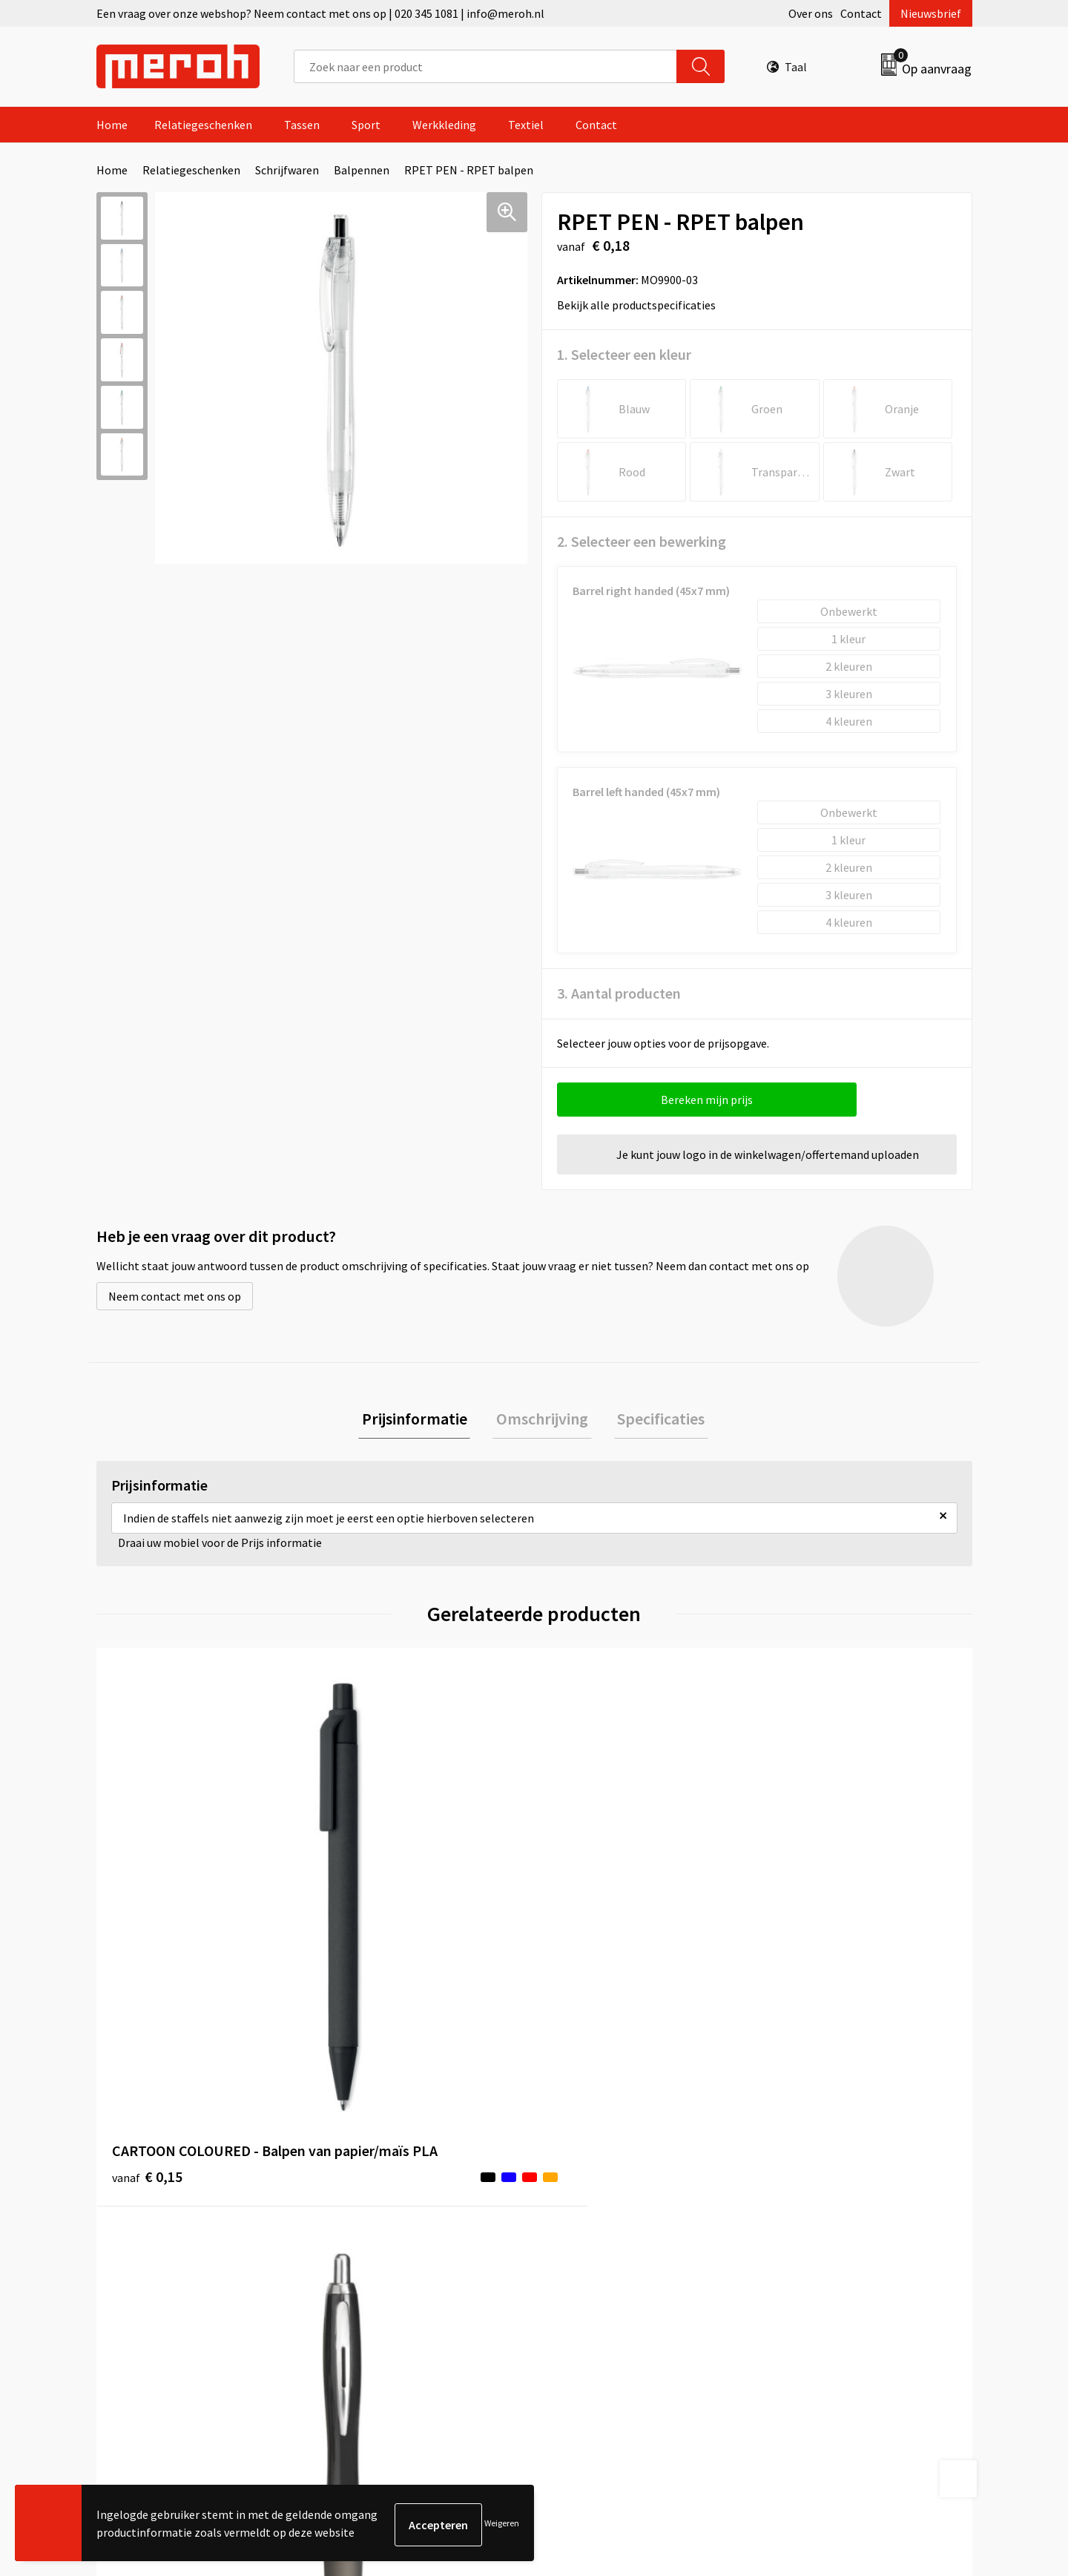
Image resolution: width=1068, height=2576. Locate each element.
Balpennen (361, 169)
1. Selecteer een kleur (624, 354)
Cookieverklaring (812, 2199)
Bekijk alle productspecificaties (641, 305)
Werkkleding (444, 124)
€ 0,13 (366, 1928)
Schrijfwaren (287, 169)
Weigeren (501, 2524)
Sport (366, 124)
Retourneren (585, 2177)
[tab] (421, 1420)
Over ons (810, 13)
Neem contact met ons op (174, 1296)
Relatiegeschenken (203, 124)
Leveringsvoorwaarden (826, 2177)
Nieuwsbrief (930, 13)
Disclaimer (796, 2245)
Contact (861, 13)
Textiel (526, 124)
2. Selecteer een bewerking (641, 541)
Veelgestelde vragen (386, 2199)
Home (112, 124)
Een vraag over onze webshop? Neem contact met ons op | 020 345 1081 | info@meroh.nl (320, 13)
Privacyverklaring (813, 2222)
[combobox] (485, 66)
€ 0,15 (147, 1928)
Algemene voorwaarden (829, 2154)
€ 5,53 (585, 1906)
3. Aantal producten (619, 993)
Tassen (302, 124)
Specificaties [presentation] (654, 1420)
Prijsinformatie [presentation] (421, 1420)
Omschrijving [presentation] (542, 1420)
